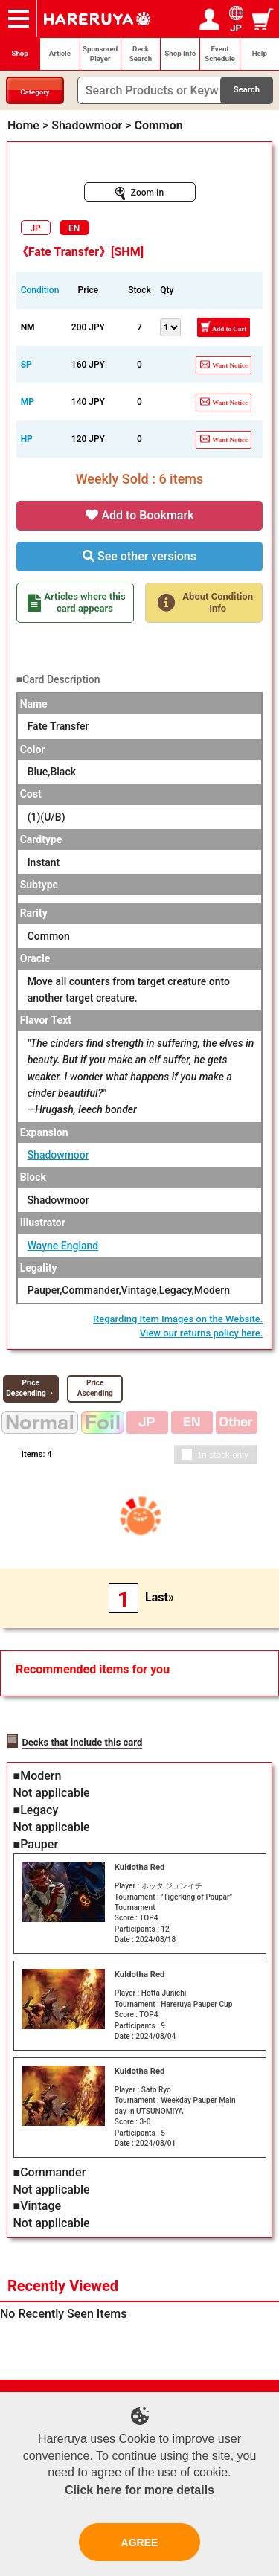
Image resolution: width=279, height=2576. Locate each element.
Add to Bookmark (140, 515)
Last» (159, 1597)
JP (35, 228)
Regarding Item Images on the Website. (178, 1318)
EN (74, 228)
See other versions (139, 556)
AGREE (139, 2542)
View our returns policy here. (201, 1333)
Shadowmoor (58, 1155)
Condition (40, 290)
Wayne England (63, 1246)
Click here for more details (139, 2490)
